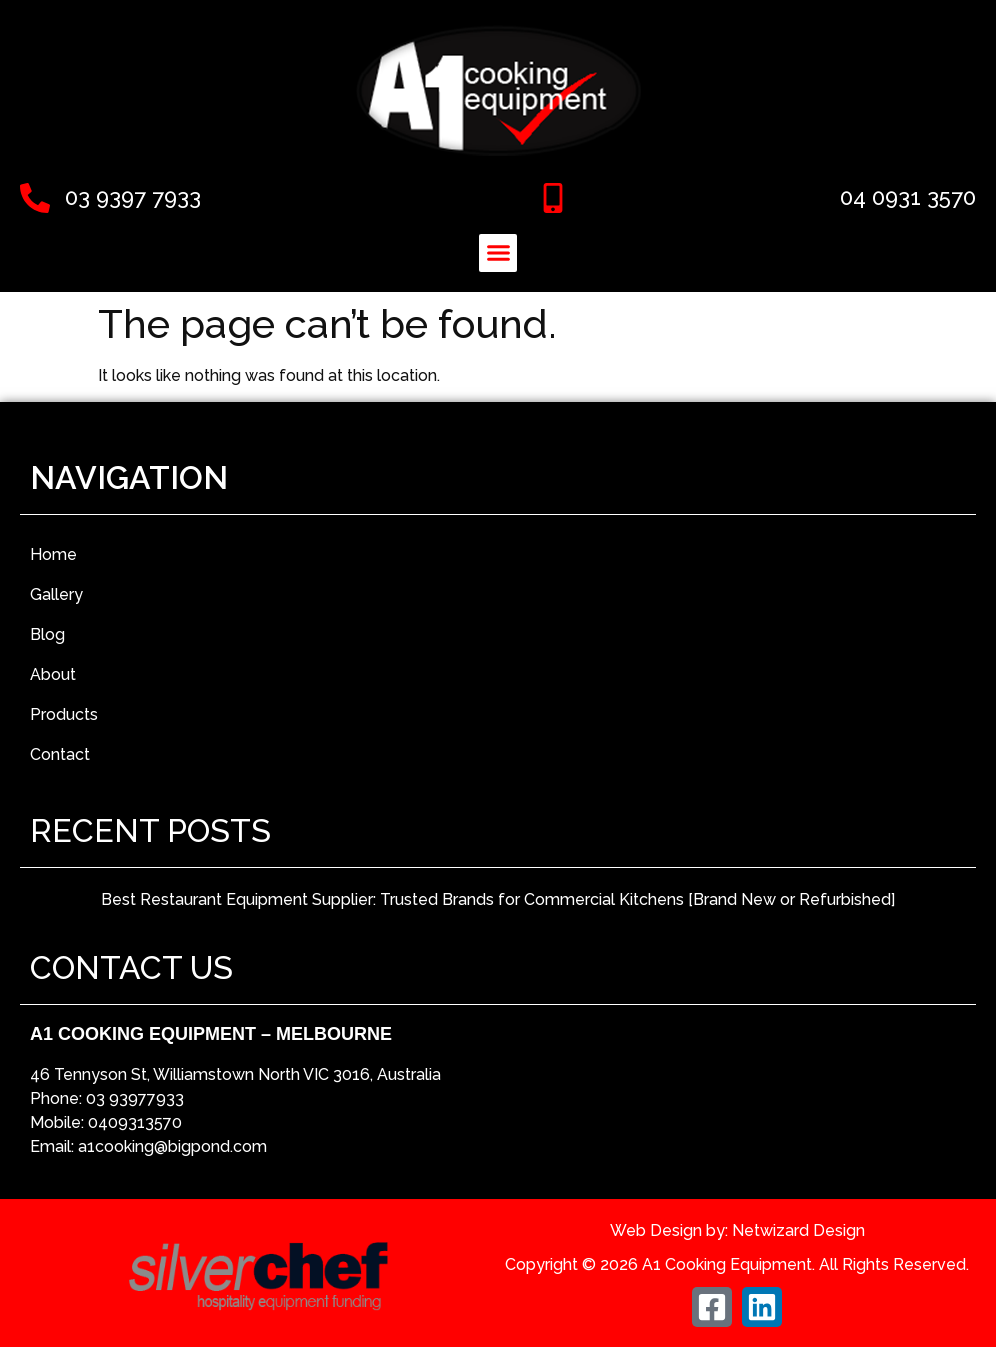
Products (64, 714)
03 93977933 (135, 1098)
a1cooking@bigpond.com (172, 1146)
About (53, 674)
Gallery (56, 594)
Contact (60, 754)
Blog (47, 634)
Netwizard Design (798, 1230)
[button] (498, 253)
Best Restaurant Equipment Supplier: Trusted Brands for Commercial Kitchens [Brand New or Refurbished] (498, 899)
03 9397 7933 (133, 197)
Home (53, 554)
